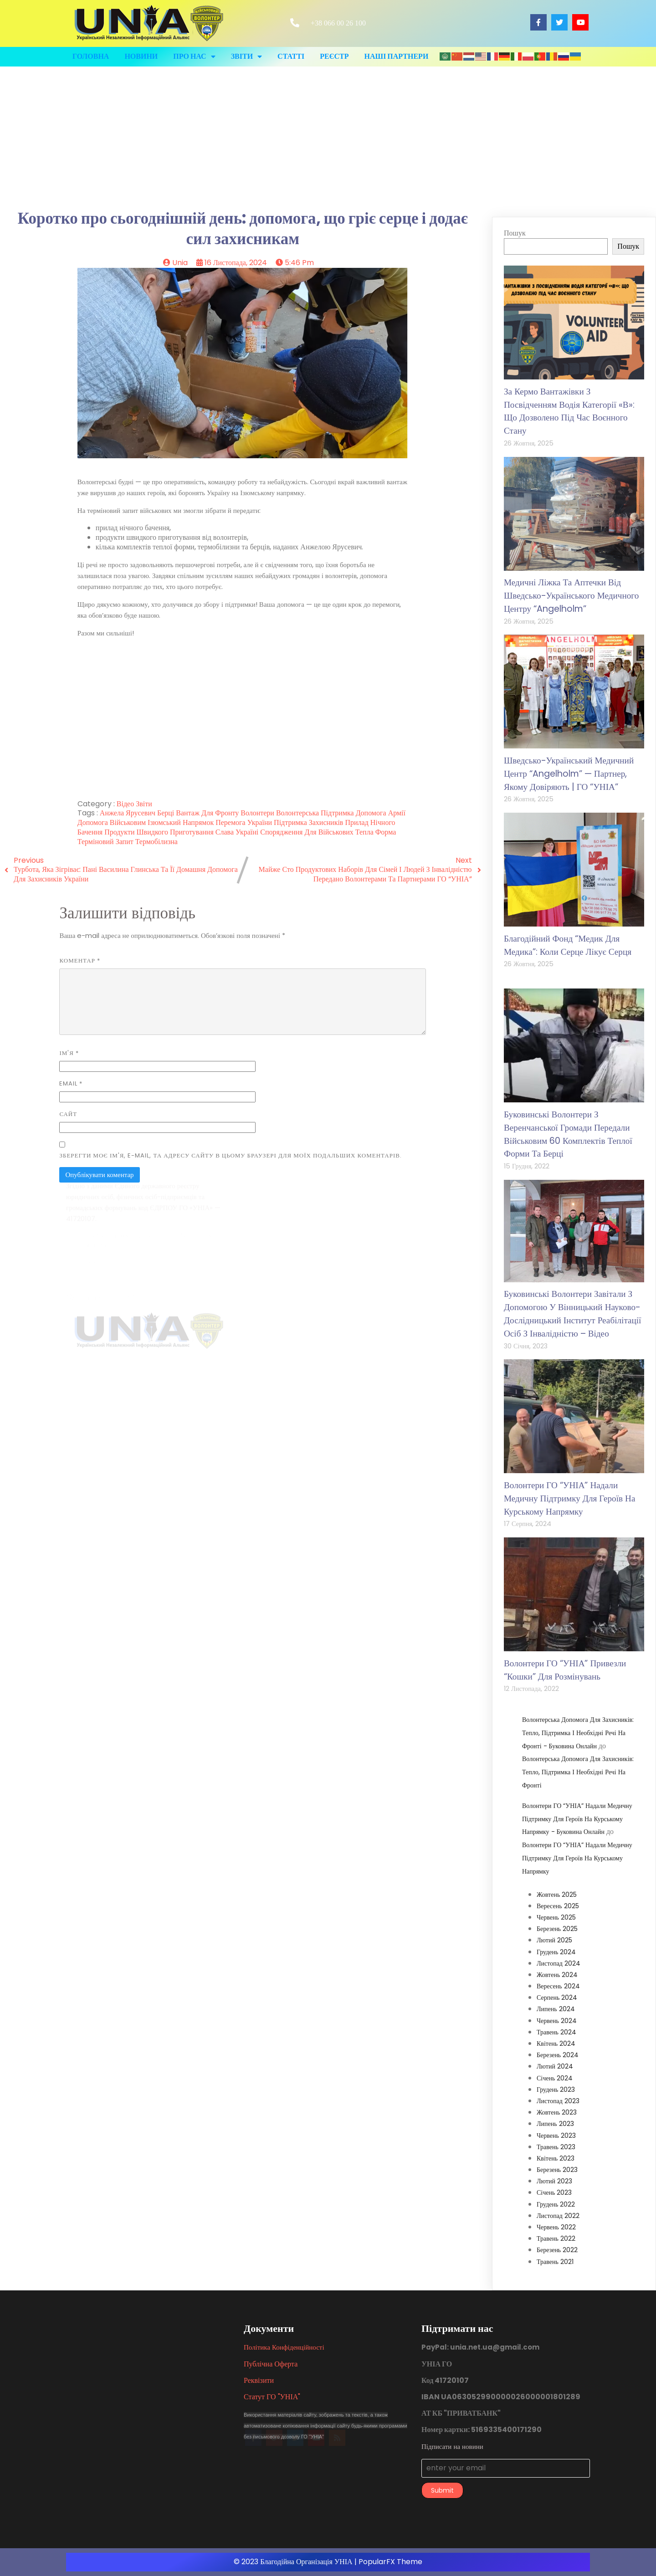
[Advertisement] (328, 135)
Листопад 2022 (558, 2215)
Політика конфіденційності (284, 2347)
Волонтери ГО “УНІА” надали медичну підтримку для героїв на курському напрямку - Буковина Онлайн (577, 1819)
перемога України (244, 822)
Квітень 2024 (556, 2043)
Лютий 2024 (555, 2066)
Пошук (515, 233)
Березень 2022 (557, 2249)
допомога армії (380, 813)
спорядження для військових (307, 832)
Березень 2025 (557, 1928)
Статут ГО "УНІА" (272, 2397)
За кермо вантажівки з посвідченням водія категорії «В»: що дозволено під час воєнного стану (569, 411)
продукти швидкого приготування (159, 832)
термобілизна (156, 841)
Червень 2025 (556, 1917)
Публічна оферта (270, 2364)
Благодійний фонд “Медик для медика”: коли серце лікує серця (567, 945)
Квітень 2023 (555, 2158)
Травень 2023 (556, 2146)
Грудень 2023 (556, 2089)
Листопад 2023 (558, 2100)
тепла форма (375, 832)
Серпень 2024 (557, 1997)
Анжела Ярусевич (128, 813)
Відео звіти (134, 804)
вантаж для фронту (208, 813)
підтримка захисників (309, 822)
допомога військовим (112, 822)
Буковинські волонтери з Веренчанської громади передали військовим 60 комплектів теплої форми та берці (568, 1134)
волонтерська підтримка (316, 813)
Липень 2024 (556, 2008)
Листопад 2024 (558, 1963)
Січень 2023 (554, 2192)
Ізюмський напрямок (181, 822)
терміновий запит (106, 841)
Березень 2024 (558, 2054)
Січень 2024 (555, 2078)
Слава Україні (237, 832)
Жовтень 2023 (557, 2112)
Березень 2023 (557, 2169)
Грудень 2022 (556, 2204)
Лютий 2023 (554, 2181)
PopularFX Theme (390, 2561)
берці (166, 813)
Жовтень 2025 (557, 1894)
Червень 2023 (556, 2135)
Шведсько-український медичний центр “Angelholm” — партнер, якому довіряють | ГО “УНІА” (569, 773)
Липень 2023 (555, 2123)
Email (70, 1083)
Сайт (68, 1114)
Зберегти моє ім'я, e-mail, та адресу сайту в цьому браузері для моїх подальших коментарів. (230, 1155)
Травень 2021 (555, 2261)
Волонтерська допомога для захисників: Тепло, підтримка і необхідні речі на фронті (578, 1772)
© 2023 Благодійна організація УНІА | (296, 2561)
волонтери (258, 813)
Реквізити (259, 2380)
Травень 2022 (556, 2238)
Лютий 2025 (554, 1940)
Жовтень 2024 (557, 1974)
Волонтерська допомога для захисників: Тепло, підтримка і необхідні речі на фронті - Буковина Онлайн (578, 1733)
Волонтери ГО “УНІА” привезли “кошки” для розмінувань (565, 1670)
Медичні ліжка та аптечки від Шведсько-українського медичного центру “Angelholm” (571, 595)
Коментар (79, 960)
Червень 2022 (556, 2227)
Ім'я (69, 1053)
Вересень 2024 (558, 1986)
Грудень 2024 (556, 1951)
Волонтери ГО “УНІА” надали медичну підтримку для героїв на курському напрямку (569, 1498)
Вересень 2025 (558, 1905)
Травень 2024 (556, 2032)
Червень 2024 (557, 2020)
